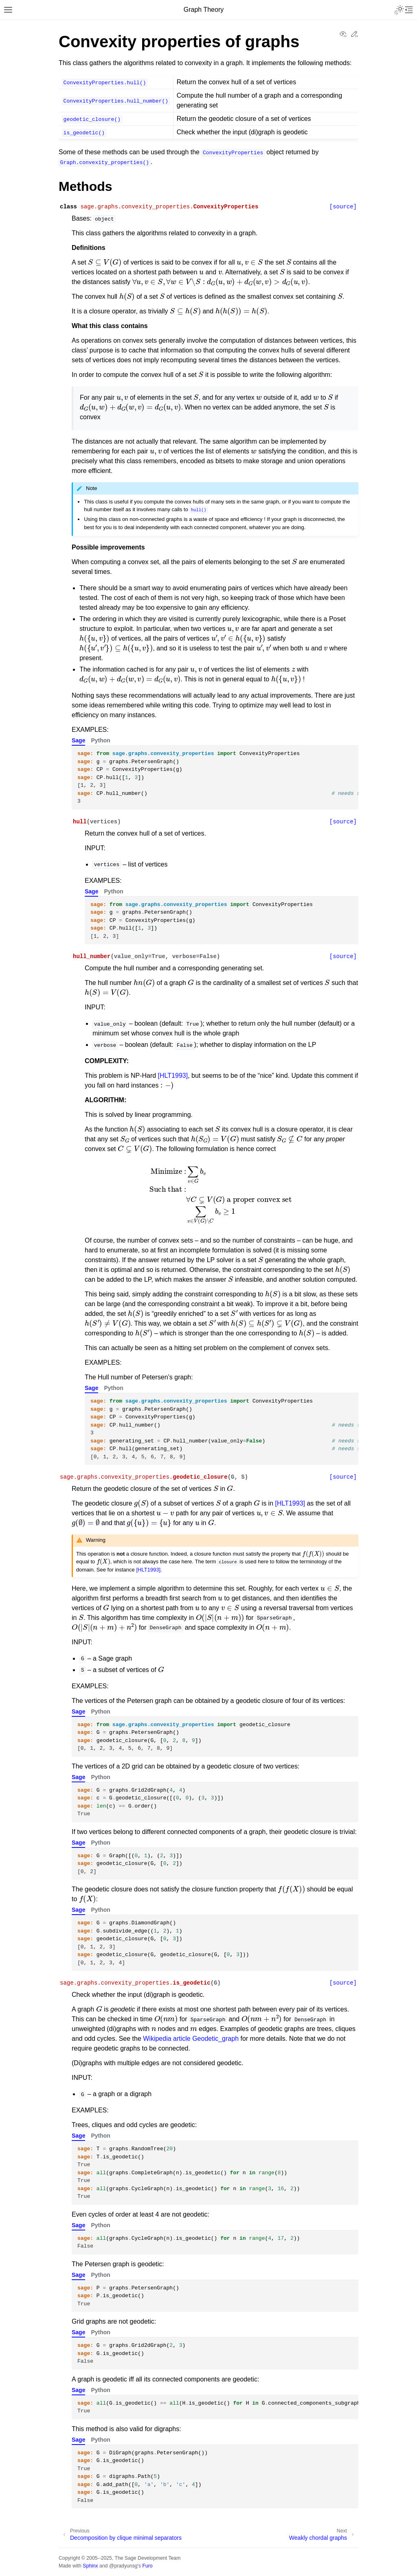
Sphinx (90, 2566)
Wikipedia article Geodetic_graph (191, 2038)
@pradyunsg (123, 2566)
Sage (78, 740)
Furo (147, 2566)
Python (100, 740)
